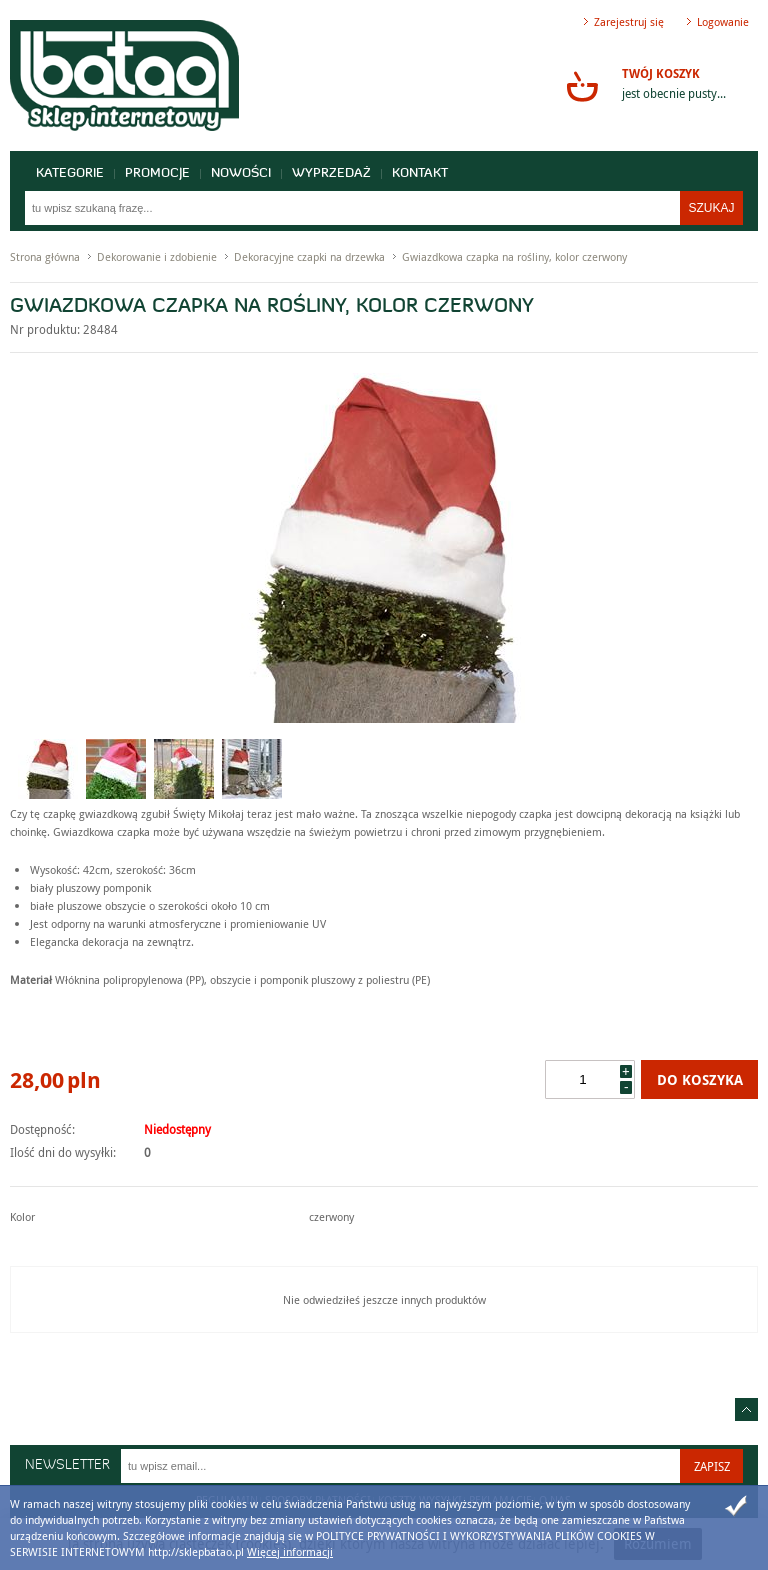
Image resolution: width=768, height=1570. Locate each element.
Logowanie (723, 21)
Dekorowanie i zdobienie (157, 256)
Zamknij (736, 1506)
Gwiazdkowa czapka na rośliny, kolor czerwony (514, 256)
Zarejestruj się (629, 21)
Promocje (157, 173)
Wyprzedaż (331, 173)
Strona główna (45, 256)
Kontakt (420, 173)
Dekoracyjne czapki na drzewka (309, 256)
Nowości (241, 173)
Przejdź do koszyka (582, 86)
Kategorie (70, 173)
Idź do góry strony (746, 1409)
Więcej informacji (290, 1551)
